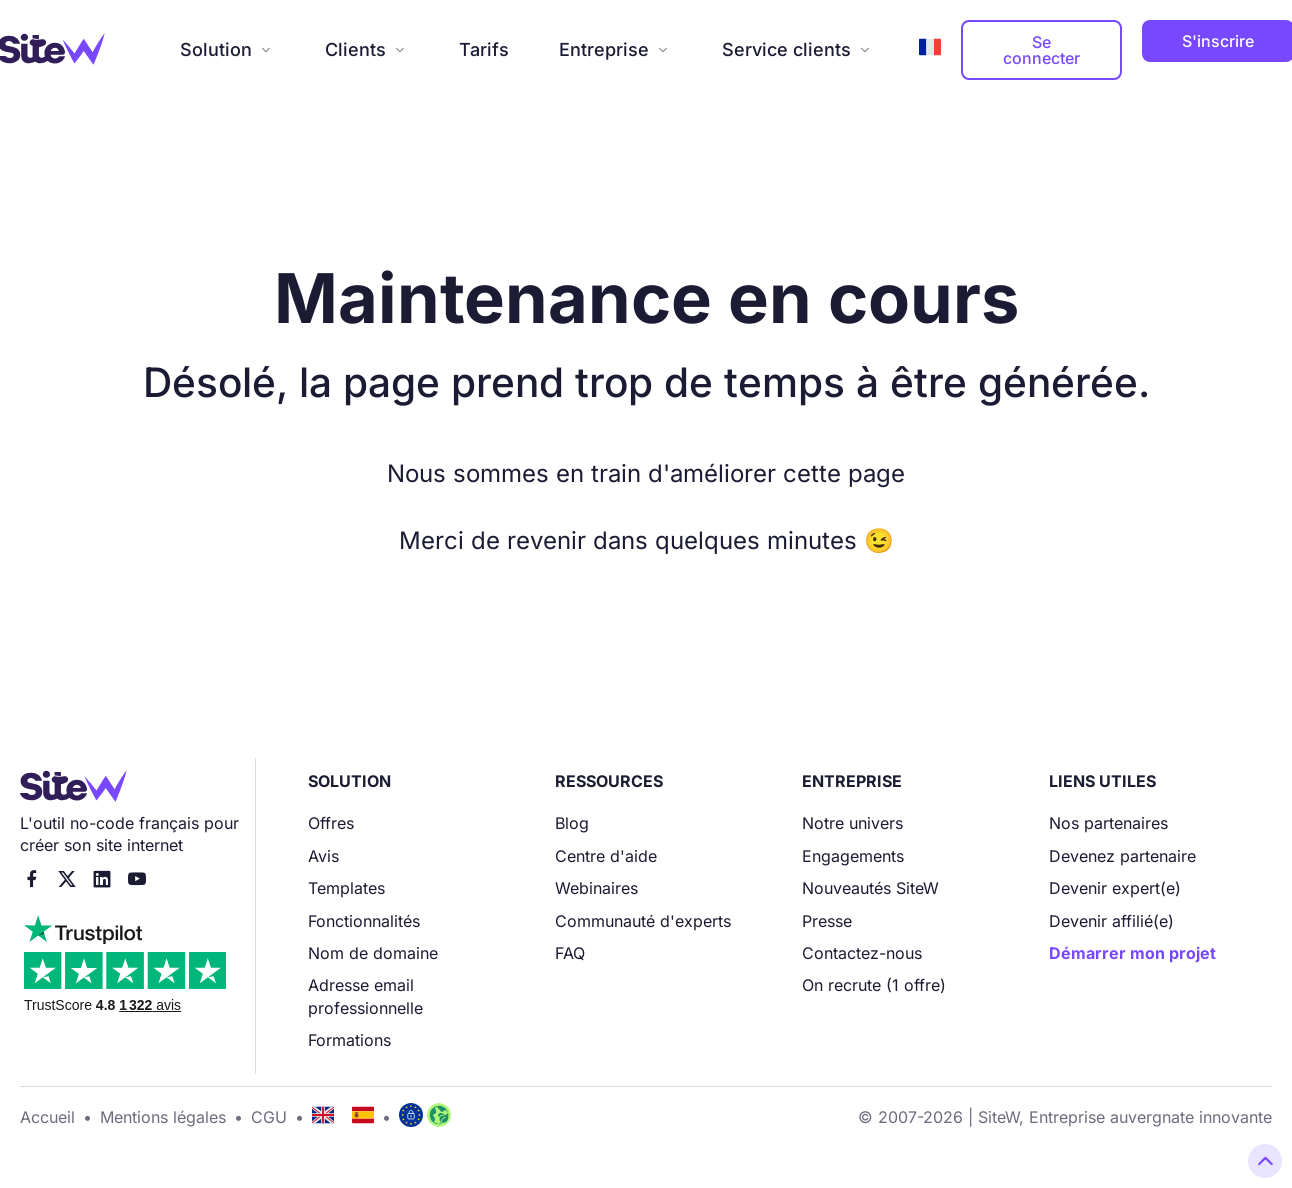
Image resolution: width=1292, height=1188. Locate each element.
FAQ (570, 953)
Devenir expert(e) (1115, 888)
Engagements (853, 856)
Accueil (47, 1117)
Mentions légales (163, 1117)
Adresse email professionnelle (365, 996)
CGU (269, 1117)
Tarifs (484, 49)
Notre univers (852, 823)
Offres (331, 823)
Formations (349, 1040)
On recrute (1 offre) (874, 985)
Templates (346, 888)
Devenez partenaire (1122, 856)
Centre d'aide (606, 856)
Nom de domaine (373, 953)
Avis (323, 856)
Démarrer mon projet (1132, 953)
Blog (572, 823)
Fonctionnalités (364, 921)
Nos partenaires (1108, 823)
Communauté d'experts (643, 921)
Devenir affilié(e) (1111, 921)
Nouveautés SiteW (870, 888)
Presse (827, 921)
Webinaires (596, 888)
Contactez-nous (862, 953)
